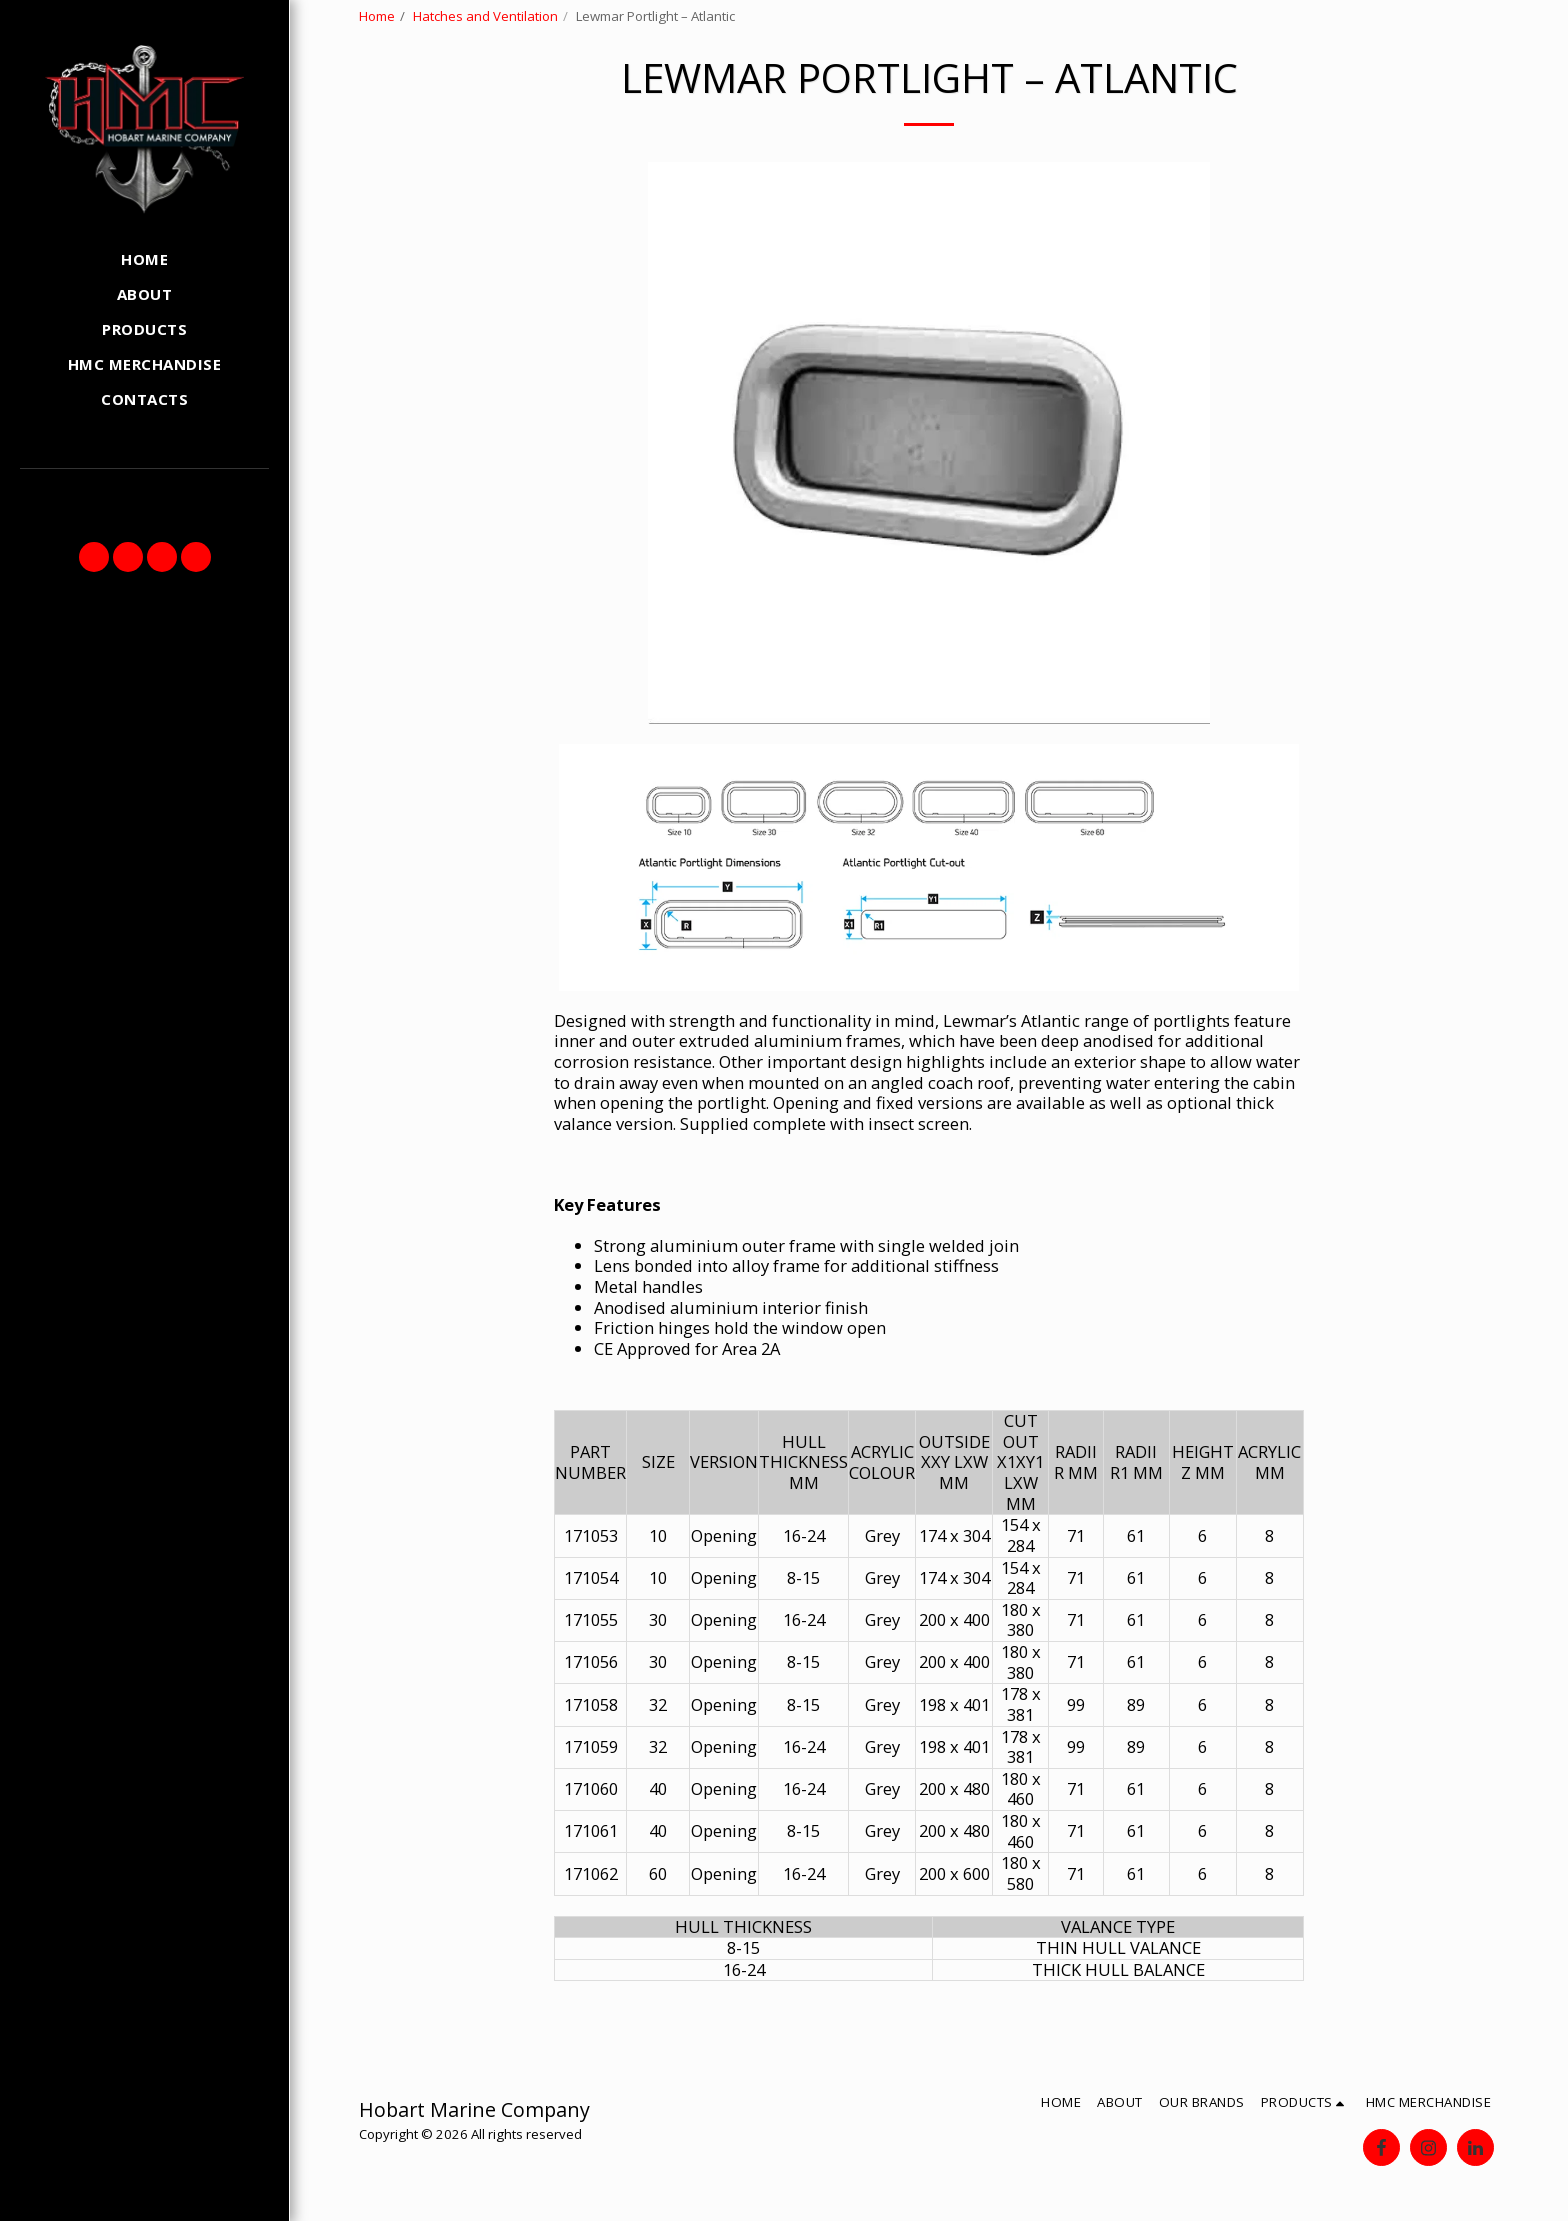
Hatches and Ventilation (485, 16)
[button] (94, 557)
